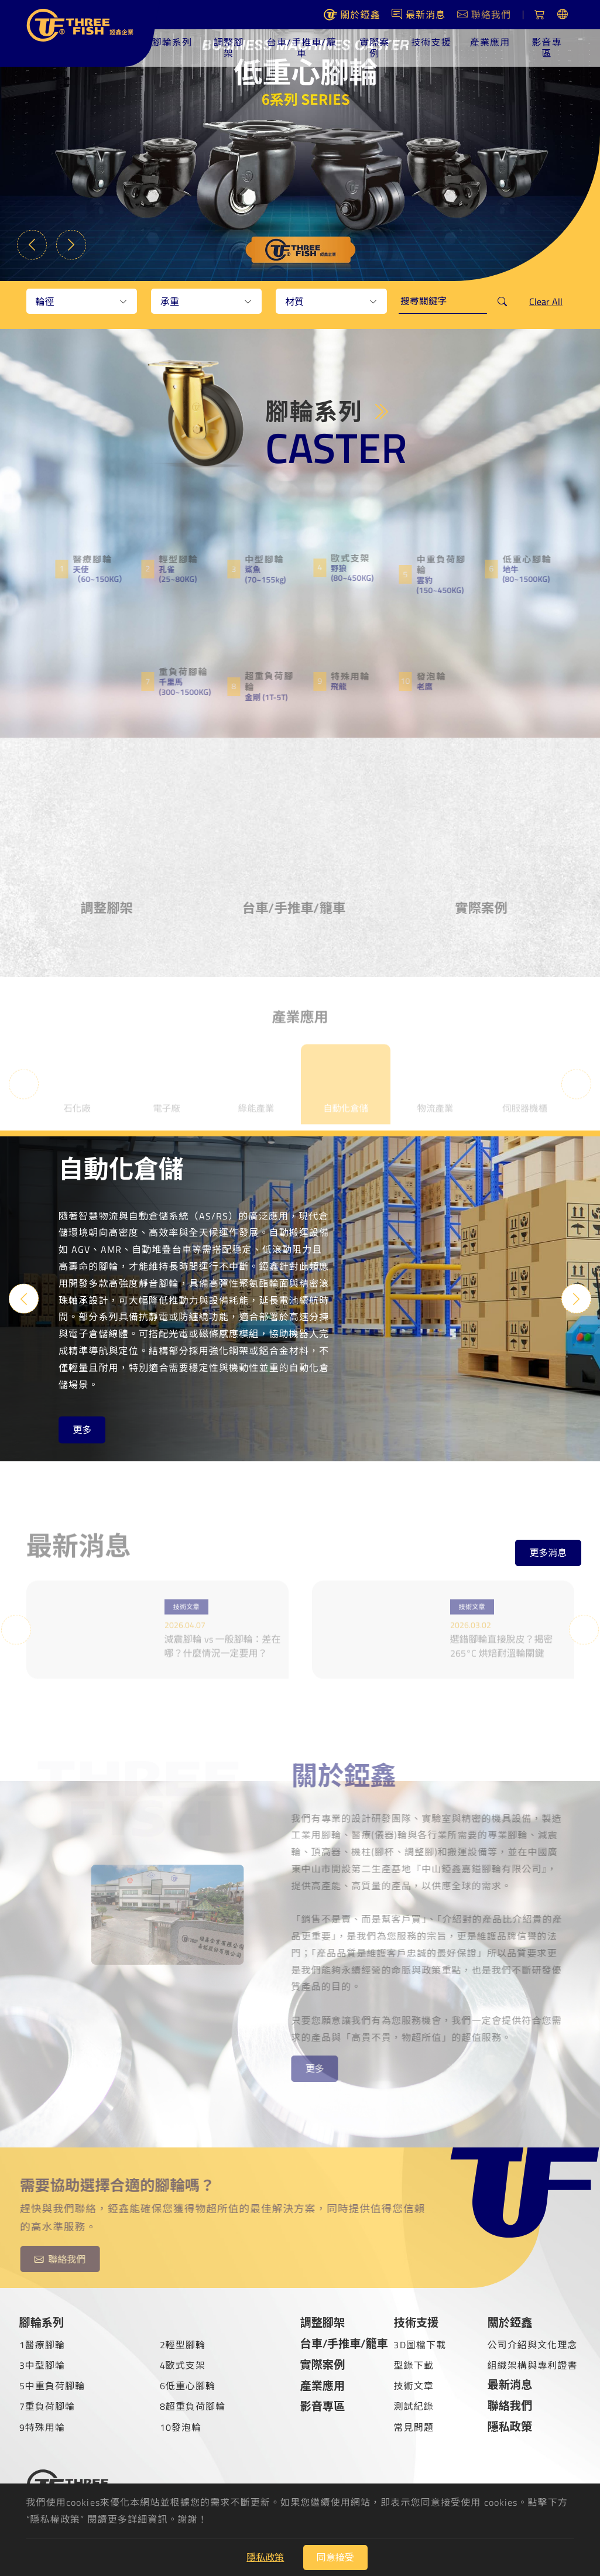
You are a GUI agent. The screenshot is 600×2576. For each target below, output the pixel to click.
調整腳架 (232, 47)
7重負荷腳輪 (47, 2405)
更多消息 (548, 1548)
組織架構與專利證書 (532, 2363)
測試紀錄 (413, 2405)
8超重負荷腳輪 (193, 2405)
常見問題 (413, 2426)
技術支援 (432, 42)
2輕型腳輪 (183, 2343)
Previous (35, 240)
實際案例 (375, 47)
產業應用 (490, 42)
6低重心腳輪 (188, 2385)
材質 (294, 301)
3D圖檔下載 (419, 2343)
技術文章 (413, 2385)
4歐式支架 (183, 2363)
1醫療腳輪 (42, 2343)
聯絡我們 (509, 2403)
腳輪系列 (176, 42)
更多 (82, 1428)
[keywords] (443, 301)
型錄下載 (413, 2363)
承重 (169, 301)
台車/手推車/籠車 (304, 47)
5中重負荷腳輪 (52, 2385)
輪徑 (45, 301)
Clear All (546, 301)
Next (76, 240)
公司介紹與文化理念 (532, 2343)
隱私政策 (509, 2424)
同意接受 (335, 2557)
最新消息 (509, 2383)
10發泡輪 (181, 2426)
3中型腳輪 (42, 2363)
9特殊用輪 (42, 2426)
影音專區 (547, 47)
